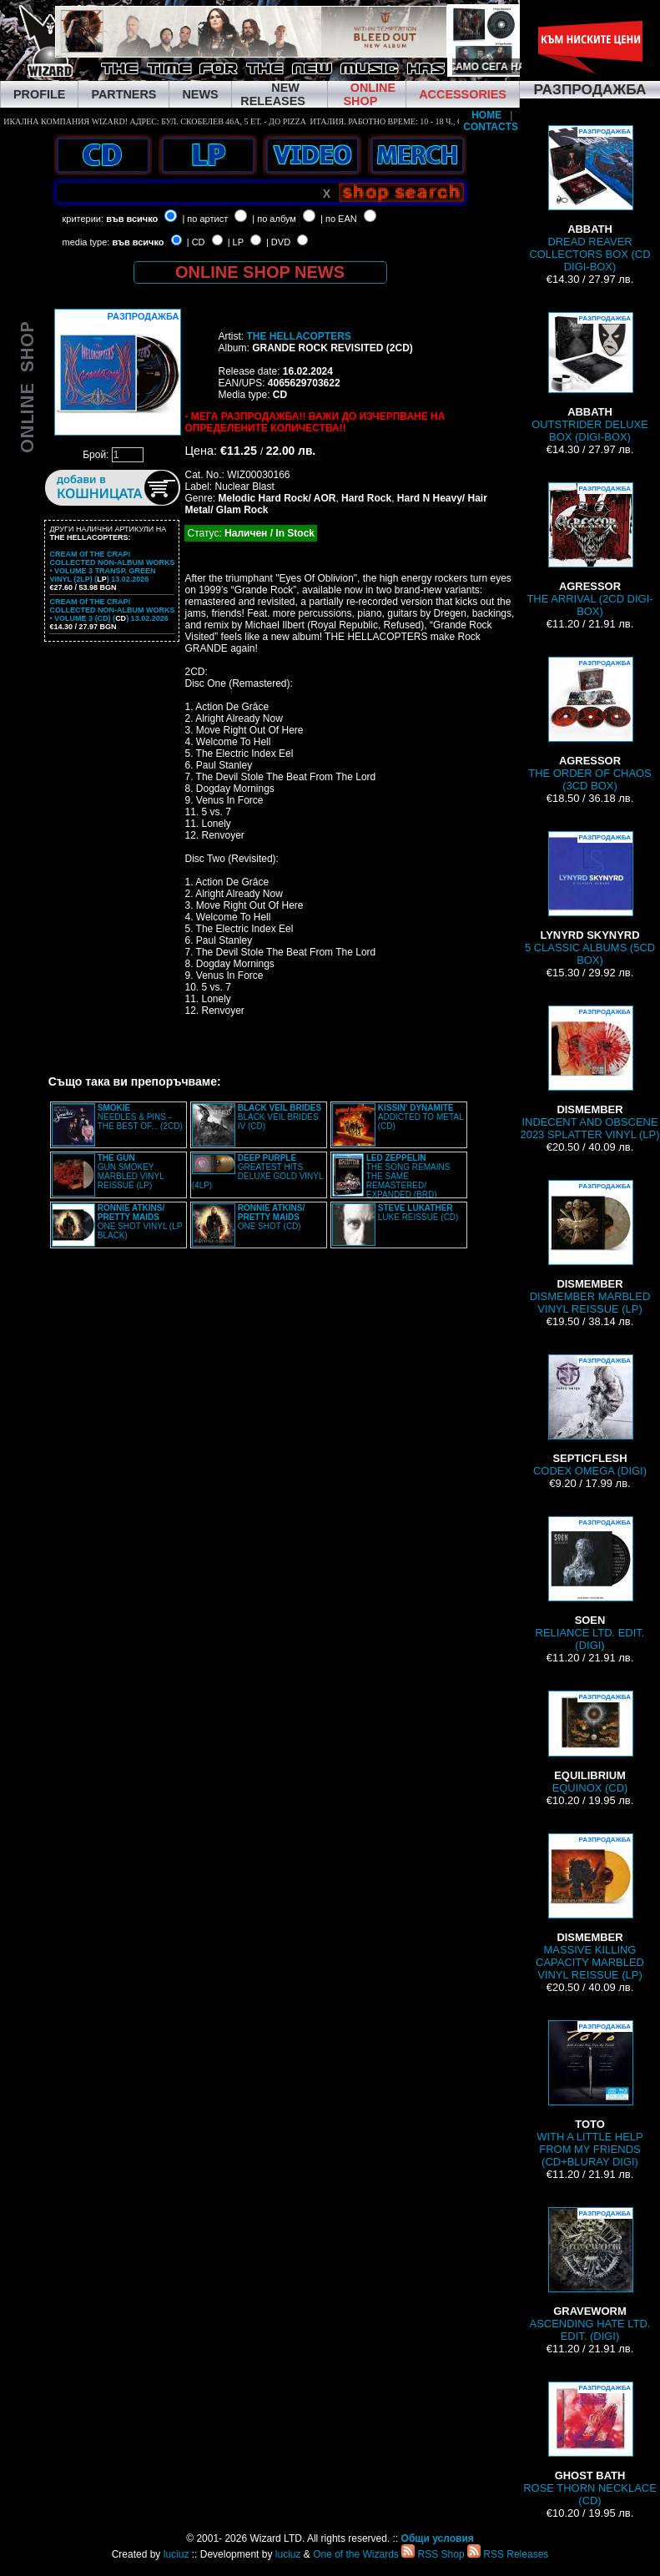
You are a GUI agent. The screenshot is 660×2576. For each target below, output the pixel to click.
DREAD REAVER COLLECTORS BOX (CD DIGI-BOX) (589, 199)
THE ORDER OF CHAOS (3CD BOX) (590, 724)
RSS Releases (507, 2554)
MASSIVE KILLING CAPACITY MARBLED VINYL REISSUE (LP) (590, 1907)
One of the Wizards (356, 2554)
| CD (196, 242)
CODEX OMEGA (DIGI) (590, 1415)
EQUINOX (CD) (590, 1742)
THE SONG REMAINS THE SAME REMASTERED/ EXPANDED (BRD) (408, 1176)
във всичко (132, 219)
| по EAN (338, 219)
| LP (236, 242)
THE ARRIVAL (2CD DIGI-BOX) (589, 550)
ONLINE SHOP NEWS (260, 272)
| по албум (274, 219)
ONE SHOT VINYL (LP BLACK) (140, 1221)
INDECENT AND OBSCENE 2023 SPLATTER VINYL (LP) (589, 1073)
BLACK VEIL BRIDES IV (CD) (279, 1117)
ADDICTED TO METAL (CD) (420, 1117)
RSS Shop (432, 2554)
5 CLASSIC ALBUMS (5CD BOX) (590, 898)
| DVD (278, 242)
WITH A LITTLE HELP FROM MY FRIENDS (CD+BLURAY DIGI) (589, 2094)
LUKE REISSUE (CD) (418, 1212)
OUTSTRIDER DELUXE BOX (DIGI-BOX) (590, 377)
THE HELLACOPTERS (298, 336)
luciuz (176, 2554)
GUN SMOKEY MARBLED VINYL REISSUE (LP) (131, 1171)
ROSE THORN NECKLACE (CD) (590, 2444)
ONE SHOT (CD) (271, 1217)
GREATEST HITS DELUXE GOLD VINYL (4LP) (257, 1171)
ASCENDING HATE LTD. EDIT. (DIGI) (590, 2274)
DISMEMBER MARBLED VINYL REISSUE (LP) (590, 1247)
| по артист (205, 219)
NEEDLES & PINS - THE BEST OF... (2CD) (140, 1117)
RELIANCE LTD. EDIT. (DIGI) (590, 1583)
